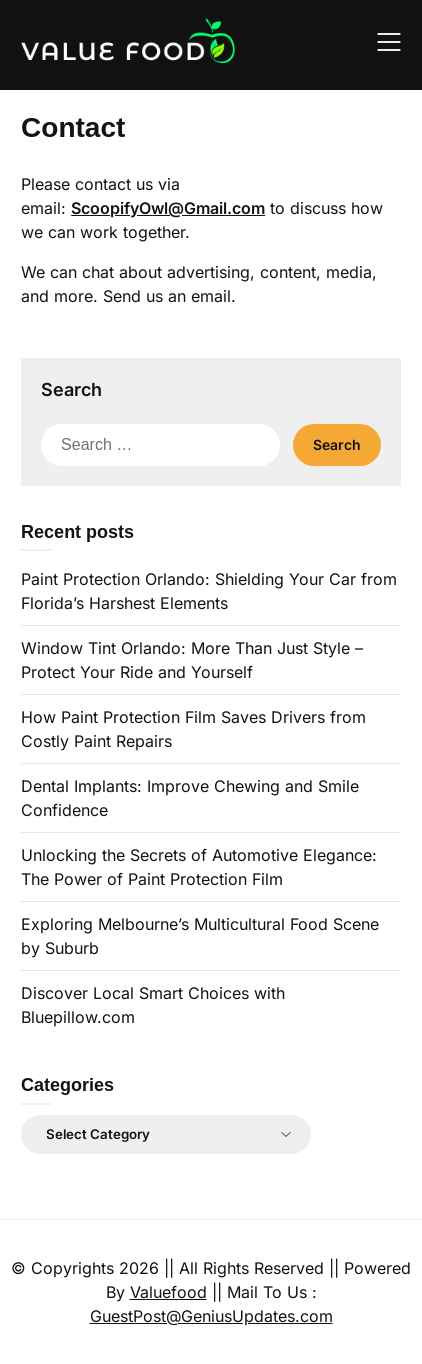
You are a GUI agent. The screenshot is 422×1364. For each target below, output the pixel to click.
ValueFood (305, 44)
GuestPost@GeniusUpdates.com (211, 1316)
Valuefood (168, 1292)
